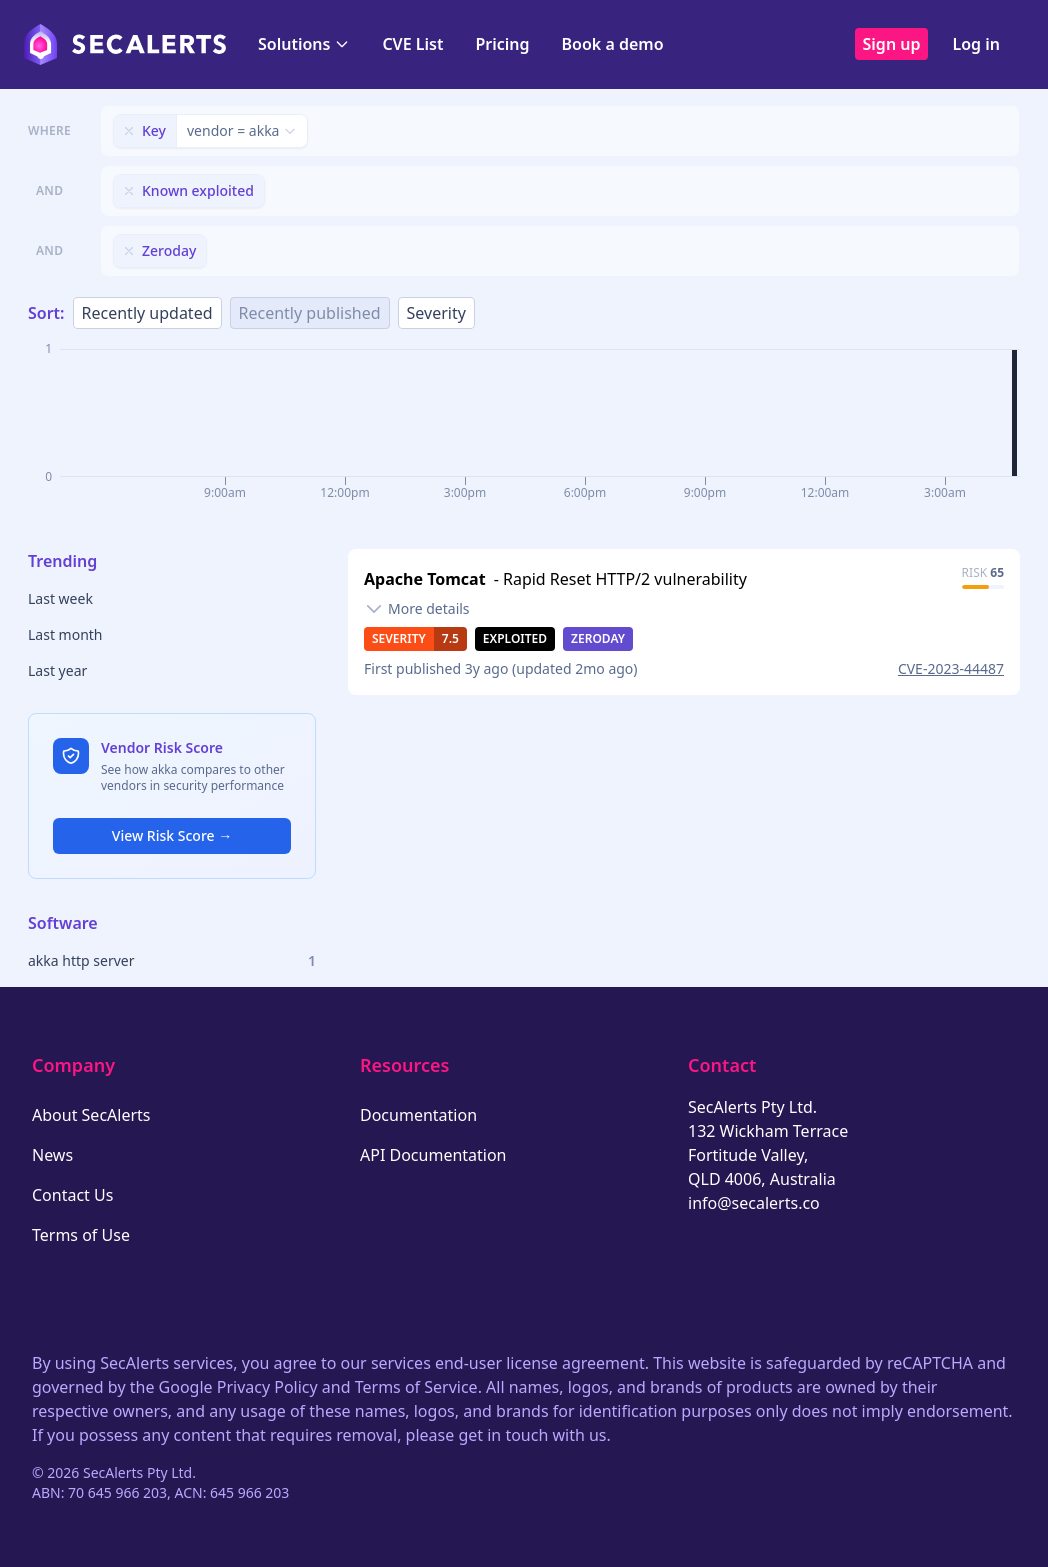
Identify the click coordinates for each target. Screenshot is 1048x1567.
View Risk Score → (172, 835)
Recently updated (147, 313)
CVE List (412, 44)
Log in (976, 44)
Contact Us (72, 1195)
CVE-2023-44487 (951, 668)
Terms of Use (81, 1235)
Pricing (502, 44)
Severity (436, 313)
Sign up (892, 44)
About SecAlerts (91, 1115)
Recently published (310, 313)
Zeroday (598, 638)
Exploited (515, 638)
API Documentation (433, 1155)
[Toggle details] (417, 609)
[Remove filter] (129, 131)
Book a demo (613, 44)
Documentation (418, 1115)
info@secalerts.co (754, 1203)
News (52, 1155)
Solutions (304, 44)
